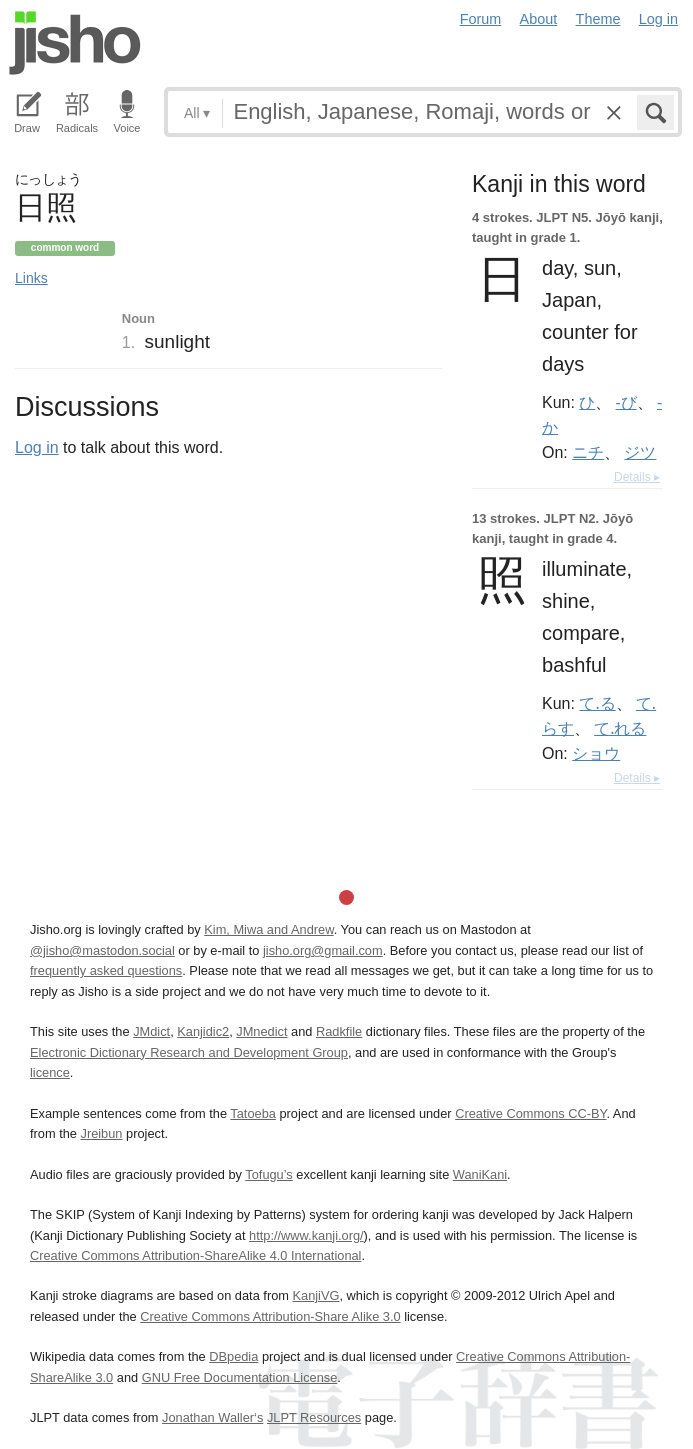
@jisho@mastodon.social (102, 950)
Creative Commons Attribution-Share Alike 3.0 (270, 1316)
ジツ (640, 452)
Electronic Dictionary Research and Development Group (189, 1052)
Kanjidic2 (203, 1031)
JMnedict (261, 1031)
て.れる (620, 728)
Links (31, 278)
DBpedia (233, 1356)
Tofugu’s (268, 1174)
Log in (658, 19)
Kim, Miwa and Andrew (268, 929)
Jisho (75, 43)
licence (50, 1072)
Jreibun (102, 1133)
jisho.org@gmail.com (323, 950)
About (539, 19)
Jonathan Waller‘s (212, 1417)
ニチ (588, 452)
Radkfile (339, 1031)
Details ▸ (637, 477)
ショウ (596, 753)
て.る (597, 703)
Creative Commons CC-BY (530, 1113)
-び (626, 402)
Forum (481, 19)
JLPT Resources (314, 1417)
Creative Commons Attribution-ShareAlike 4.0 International (195, 1255)
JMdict (151, 1031)
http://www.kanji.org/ (306, 1235)
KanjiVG (315, 1295)
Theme (598, 19)
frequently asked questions (106, 970)
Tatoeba (253, 1113)
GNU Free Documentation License (240, 1377)
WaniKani (480, 1174)
